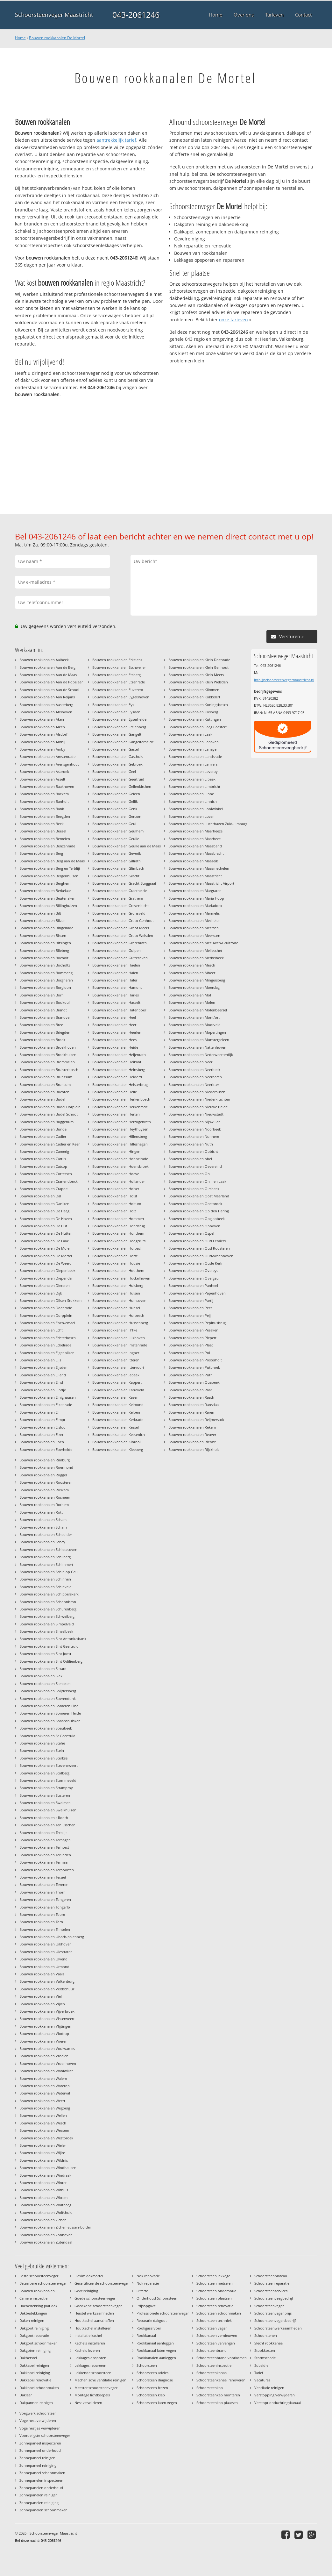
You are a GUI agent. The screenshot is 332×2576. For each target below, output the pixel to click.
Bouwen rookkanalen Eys (113, 704)
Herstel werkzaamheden (94, 2313)
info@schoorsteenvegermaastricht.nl (284, 679)
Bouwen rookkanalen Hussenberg (120, 1322)
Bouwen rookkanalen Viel (40, 1996)
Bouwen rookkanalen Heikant (116, 1062)
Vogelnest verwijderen (37, 2420)
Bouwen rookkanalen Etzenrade (118, 682)
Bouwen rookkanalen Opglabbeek (196, 1218)
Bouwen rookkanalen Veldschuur (46, 1989)
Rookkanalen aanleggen (156, 2357)
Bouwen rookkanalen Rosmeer (44, 1497)
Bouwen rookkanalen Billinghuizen (48, 905)
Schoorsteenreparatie (271, 2283)
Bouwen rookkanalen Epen (41, 1441)
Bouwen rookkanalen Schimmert (46, 1564)
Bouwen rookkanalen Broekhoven (47, 1047)
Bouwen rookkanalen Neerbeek (194, 1069)
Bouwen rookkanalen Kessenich (118, 1434)
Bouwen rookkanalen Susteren (44, 1795)
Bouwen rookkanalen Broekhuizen (47, 1054)
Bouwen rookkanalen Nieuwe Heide (198, 1106)
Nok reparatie (148, 2283)
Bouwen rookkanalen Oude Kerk (195, 1263)
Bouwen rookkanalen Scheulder (45, 1534)
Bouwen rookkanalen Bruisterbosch (48, 1069)
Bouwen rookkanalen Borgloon (45, 987)
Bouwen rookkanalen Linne (191, 793)
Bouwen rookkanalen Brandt (43, 1010)
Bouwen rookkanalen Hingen (116, 1151)
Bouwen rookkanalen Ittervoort (118, 1367)
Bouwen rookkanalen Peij (189, 1315)
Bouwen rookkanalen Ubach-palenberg (51, 1936)
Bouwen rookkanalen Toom (42, 1914)
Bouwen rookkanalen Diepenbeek (47, 1270)
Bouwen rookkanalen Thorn (42, 1892)
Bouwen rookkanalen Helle (114, 1091)
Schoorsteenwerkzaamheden (278, 2328)
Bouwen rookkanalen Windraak (45, 2175)
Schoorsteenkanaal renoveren (220, 2380)
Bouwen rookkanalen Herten (116, 1114)
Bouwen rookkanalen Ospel (191, 1233)
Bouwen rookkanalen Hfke (114, 1330)
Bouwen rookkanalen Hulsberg (117, 1285)
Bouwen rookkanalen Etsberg (116, 674)
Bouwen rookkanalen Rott (41, 1512)
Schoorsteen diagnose (155, 2380)
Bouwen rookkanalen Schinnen (45, 1579)
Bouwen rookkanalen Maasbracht (196, 853)
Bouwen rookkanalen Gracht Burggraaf (124, 883)
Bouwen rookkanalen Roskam (44, 1490)
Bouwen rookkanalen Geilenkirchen (121, 786)
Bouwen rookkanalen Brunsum (45, 1084)
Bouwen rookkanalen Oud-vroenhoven (200, 1255)
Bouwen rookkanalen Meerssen (194, 935)
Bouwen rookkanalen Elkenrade (45, 1404)
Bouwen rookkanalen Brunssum (45, 1076)
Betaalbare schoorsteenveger (43, 2283)
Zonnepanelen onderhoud (41, 2487)
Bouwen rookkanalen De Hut (43, 1226)
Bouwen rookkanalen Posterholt (195, 1360)
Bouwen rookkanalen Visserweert (46, 2018)
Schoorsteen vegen (212, 2328)
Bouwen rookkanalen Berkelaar (45, 890)
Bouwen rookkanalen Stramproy (46, 1787)
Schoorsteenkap (209, 2387)
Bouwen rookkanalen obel (190, 1158)
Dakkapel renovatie (35, 2380)
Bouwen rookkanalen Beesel (42, 831)
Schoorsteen (147, 2365)
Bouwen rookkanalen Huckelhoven (121, 1278)
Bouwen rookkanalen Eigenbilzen (46, 1352)
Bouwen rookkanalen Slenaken (45, 1683)
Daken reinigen (31, 2320)
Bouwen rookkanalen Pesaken (193, 1330)
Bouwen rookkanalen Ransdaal (194, 1404)
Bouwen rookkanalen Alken (42, 726)
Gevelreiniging (86, 2290)
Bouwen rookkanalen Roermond (46, 1467)
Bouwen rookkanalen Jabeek (115, 1375)
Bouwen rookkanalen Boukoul (44, 1002)
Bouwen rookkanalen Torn (41, 1921)
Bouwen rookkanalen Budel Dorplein (50, 1106)
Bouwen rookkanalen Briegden (44, 1032)
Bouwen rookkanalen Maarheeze (195, 831)
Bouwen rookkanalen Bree (41, 1024)
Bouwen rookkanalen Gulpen (116, 950)
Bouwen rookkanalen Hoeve (115, 1173)
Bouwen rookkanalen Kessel (115, 1427)
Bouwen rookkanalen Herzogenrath (121, 1121)
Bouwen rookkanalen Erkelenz (117, 659)
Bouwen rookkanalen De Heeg (44, 1211)
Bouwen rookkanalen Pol (189, 1352)
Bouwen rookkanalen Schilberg (45, 1556)
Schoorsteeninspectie (213, 2365)
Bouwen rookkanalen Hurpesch (118, 1315)
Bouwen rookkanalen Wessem (44, 2130)
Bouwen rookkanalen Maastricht (195, 876)
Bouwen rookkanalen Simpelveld (46, 1624)
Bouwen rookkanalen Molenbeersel (197, 1010)
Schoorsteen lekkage (213, 2275)
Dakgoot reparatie (34, 2335)
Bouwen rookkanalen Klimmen (193, 689)
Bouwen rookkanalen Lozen (191, 816)
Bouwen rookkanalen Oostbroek (195, 1203)
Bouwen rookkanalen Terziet (42, 1877)
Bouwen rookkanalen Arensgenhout (49, 764)
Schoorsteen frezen (152, 2387)
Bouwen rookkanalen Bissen (42, 935)
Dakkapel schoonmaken (39, 2387)
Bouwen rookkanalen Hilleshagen (120, 1144)
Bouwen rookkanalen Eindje (42, 1390)
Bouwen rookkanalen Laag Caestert (197, 726)
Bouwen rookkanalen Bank (41, 808)
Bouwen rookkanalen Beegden (44, 816)
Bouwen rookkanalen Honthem (118, 1233)
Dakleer (25, 2395)
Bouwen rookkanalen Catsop (43, 1166)
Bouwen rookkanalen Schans (43, 1519)
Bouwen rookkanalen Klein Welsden (198, 682)
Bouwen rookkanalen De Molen (45, 1248)
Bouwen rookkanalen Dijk (40, 1293)
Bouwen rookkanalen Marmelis (194, 913)
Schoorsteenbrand (211, 2350)
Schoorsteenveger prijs (273, 2313)
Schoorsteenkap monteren (218, 2395)
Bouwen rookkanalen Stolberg (44, 1773)
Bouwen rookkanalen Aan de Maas (48, 674)
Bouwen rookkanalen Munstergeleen (198, 1039)
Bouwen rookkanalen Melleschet (195, 950)
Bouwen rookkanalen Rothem (44, 1504)
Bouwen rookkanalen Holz (114, 1211)
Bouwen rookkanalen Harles (115, 995)
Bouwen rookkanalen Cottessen (45, 1173)
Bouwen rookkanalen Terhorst (44, 1847)
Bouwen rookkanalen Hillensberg (119, 1136)
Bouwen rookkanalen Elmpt (42, 1419)
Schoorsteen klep (151, 2395)
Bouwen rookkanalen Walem (43, 2078)
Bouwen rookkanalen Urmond (44, 1966)
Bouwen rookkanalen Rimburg (44, 1460)
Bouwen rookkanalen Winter (43, 2182)
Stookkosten (264, 2350)
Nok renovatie (148, 2275)
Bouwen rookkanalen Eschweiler (119, 667)
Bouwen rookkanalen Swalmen (45, 1802)
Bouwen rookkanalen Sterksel (43, 1758)
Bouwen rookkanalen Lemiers (192, 764)
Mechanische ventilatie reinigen (100, 2380)
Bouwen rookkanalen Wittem (43, 2197)
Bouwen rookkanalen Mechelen (194, 920)
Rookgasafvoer (149, 2328)
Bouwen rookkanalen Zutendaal (45, 2242)
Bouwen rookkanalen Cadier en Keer (49, 1144)
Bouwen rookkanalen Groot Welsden (122, 935)
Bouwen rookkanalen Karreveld (118, 1390)
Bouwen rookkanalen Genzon (116, 816)
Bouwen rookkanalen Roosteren (46, 1482)
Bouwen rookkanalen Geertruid (118, 779)
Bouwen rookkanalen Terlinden (45, 1854)
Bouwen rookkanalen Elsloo (42, 1427)
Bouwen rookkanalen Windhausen (47, 2167)
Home (20, 37)
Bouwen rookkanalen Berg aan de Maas (52, 861)
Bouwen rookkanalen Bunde (43, 1129)
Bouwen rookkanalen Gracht (115, 876)
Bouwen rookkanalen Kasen (115, 1397)
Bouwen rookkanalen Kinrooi (116, 1441)
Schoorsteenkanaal (212, 2372)
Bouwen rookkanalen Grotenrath (119, 942)
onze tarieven (233, 320)
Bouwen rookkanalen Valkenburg (46, 1981)
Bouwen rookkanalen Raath (191, 1397)
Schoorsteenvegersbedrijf (275, 2320)
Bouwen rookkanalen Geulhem (118, 831)
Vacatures (262, 2380)
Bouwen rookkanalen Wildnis (43, 2160)
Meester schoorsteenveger (95, 2387)
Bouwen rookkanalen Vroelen (43, 2055)
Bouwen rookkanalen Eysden (116, 712)
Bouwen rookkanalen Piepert (192, 1337)
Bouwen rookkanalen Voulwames (47, 2048)
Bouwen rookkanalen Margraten (195, 890)
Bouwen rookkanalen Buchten (44, 1091)
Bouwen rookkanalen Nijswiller (194, 1121)
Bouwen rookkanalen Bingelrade (46, 927)
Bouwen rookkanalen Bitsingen (45, 942)
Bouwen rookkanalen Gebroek (117, 764)
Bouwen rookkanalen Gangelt (116, 734)
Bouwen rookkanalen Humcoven (119, 1300)
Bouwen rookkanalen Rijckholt (193, 1449)
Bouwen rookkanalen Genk (114, 808)
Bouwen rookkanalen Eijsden (43, 1367)
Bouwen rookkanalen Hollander (118, 1181)
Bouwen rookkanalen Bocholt (43, 957)
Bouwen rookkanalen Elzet (41, 1434)
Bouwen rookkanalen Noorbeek (194, 1129)
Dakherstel (28, 2357)
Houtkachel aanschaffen (94, 2320)
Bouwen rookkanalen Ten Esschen (47, 1825)
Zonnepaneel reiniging (37, 2465)
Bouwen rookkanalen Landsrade (195, 756)
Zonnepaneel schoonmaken (42, 2472)
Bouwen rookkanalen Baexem (44, 793)
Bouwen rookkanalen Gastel (115, 749)
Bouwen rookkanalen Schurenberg (47, 1609)
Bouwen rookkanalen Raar (190, 1390)
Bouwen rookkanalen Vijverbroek (46, 2011)
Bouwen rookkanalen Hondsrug (118, 1226)
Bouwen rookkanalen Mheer (191, 972)
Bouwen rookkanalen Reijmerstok (196, 1419)
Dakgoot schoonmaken (38, 2343)
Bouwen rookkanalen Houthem (118, 1270)
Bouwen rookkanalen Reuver (192, 1434)
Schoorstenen (265, 2335)
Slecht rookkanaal (269, 2343)
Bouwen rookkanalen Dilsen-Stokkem (50, 1300)
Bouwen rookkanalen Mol (189, 995)
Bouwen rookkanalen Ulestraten (46, 1951)
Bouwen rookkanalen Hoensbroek (120, 1166)
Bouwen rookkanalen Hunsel (116, 1307)
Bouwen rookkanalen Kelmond (118, 1404)
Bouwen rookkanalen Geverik (116, 853)
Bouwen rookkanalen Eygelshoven (120, 697)
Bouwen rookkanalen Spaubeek (45, 1728)
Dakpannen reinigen (36, 2402)
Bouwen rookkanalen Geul (114, 823)
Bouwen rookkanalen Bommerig (46, 972)
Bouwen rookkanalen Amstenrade (47, 756)
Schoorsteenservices (270, 2290)
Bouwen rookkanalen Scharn (43, 1527)
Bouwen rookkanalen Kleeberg (117, 1449)
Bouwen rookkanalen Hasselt (116, 1002)
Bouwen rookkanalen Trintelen (44, 1929)
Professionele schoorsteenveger (163, 2313)
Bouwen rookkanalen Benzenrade (47, 846)
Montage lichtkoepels (92, 2395)
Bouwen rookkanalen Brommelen (47, 1062)
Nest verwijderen (88, 2402)
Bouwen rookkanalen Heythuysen (120, 1129)
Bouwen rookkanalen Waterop (44, 2085)
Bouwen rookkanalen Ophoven (194, 1226)
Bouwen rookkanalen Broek (42, 1039)
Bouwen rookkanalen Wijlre (42, 2152)
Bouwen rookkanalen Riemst (192, 1441)
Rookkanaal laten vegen (156, 2350)
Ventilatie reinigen (269, 2387)
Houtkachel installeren (92, 2328)
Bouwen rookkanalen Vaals (41, 1974)
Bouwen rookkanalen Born (41, 995)
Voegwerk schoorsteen (38, 2413)
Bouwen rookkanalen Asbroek (44, 771)
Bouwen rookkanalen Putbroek (194, 1367)
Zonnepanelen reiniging (39, 2502)
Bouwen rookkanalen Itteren (115, 1360)
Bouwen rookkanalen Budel (42, 1099)
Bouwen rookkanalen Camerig (44, 1151)
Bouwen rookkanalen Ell (39, 1412)
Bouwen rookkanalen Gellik (115, 801)
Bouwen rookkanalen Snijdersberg (47, 1690)
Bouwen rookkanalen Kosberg (193, 712)
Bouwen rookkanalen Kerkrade (117, 1419)
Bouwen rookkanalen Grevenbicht (120, 905)
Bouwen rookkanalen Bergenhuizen (48, 876)
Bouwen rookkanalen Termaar (44, 1862)
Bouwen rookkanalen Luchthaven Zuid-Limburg (207, 823)
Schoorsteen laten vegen (157, 2402)
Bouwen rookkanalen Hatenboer (119, 1010)
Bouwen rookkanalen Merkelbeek (196, 957)
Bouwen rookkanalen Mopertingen (197, 1032)
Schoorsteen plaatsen (214, 2298)
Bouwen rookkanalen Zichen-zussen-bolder (55, 2227)
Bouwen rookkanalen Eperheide (45, 1449)
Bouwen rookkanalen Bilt (40, 913)
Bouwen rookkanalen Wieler (42, 2145)
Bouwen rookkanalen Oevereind (195, 1166)
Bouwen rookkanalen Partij (190, 1300)
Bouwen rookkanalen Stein (41, 1750)
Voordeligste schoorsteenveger (44, 2435)
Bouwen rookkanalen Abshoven (45, 712)
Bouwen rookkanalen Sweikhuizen (47, 1810)
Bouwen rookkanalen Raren (191, 1412)
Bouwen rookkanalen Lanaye (192, 749)
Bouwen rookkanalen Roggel (43, 1475)
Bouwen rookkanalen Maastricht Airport (201, 883)
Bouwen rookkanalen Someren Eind (49, 1705)
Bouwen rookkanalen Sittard (43, 1668)
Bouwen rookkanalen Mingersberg (196, 980)
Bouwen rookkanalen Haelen (116, 965)
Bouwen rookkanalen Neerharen (195, 1076)
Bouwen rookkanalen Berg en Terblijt (49, 868)
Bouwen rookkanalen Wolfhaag (45, 2204)
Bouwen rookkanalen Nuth (190, 1144)
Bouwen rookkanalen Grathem (117, 898)
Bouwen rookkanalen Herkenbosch (121, 1099)
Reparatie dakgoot (152, 2320)
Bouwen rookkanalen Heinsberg (118, 1069)
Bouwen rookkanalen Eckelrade (45, 1345)
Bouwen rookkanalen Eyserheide (119, 719)
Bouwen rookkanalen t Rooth (43, 1817)
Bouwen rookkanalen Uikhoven (45, 1944)
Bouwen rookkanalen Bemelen (44, 838)
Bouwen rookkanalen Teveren (43, 1884)
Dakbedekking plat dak (38, 2305)
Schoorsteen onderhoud (216, 2290)
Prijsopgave (146, 2305)
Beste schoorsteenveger (38, 2275)
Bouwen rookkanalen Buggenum (46, 1121)
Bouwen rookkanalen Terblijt (43, 1832)
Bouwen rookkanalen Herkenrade (120, 1106)
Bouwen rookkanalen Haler (114, 980)
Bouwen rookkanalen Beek (41, 823)
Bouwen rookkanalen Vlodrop (44, 2033)
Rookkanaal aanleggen (155, 2343)
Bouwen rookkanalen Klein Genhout (198, 667)
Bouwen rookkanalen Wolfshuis (45, 2212)
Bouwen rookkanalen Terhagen (45, 1839)
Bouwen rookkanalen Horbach (117, 1248)
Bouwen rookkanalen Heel (114, 1017)
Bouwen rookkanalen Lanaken (193, 741)
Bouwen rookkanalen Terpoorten (46, 1869)
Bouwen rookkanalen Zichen (43, 2219)
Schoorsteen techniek (214, 2320)
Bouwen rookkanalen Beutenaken (47, 898)
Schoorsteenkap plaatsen (217, 2402)
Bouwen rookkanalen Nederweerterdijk (200, 1054)
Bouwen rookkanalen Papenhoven (197, 1293)
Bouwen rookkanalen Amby (42, 749)
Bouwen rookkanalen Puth (190, 1375)
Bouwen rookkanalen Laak (190, 734)
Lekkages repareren (90, 2365)
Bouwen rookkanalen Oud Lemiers (197, 1240)
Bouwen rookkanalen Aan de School (49, 689)
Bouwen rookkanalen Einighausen (47, 1397)
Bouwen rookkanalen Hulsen (116, 1293)
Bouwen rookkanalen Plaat (190, 1345)
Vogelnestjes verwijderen (39, 2428)
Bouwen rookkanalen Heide (115, 1047)
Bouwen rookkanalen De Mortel (57, 37)
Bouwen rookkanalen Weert (42, 2100)
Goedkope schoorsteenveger (98, 2305)
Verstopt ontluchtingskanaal (277, 2402)
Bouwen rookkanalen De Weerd (45, 1263)
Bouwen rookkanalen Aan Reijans (47, 697)
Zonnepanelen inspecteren (41, 2480)
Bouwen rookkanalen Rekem (192, 1427)
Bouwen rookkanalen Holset (115, 1188)
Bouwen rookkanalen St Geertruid (47, 1735)
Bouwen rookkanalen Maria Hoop (196, 898)
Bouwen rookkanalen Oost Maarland (198, 1196)
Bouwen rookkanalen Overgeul (194, 1278)
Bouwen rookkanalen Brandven (45, 1017)
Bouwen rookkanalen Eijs (40, 1360)
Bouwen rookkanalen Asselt (42, 779)
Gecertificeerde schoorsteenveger (101, 2283)
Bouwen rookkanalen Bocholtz (44, 965)
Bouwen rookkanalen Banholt (44, 801)
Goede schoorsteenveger (94, 2298)
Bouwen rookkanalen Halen (115, 972)
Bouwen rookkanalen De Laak (44, 1240)
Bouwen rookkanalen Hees (114, 1039)
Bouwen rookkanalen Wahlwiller (46, 2070)
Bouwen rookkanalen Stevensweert (48, 1765)
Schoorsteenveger (269, 2305)
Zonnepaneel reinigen (37, 2457)
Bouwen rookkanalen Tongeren (45, 1899)
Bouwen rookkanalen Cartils (42, 1158)
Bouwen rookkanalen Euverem (117, 689)
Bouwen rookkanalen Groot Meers (120, 927)
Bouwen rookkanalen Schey (42, 1541)
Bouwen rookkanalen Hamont (117, 987)
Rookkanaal (146, 2335)
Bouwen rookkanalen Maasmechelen (198, 868)
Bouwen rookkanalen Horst (115, 1255)
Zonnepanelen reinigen (38, 2495)
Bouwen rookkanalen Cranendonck (48, 1181)
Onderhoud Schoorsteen (157, 2298)
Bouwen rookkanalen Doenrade (45, 1307)
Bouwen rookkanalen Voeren (43, 2041)
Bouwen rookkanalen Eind (41, 1382)
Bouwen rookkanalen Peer (190, 1307)
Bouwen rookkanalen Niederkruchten (199, 1099)
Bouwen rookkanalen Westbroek (46, 2138)
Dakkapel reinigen (34, 2365)
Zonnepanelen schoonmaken (43, 2510)
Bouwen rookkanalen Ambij (42, 741)
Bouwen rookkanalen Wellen (43, 2115)
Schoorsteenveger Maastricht (54, 14)
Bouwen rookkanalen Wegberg (44, 2108)
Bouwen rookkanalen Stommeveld (47, 1780)
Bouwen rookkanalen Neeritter (193, 1084)
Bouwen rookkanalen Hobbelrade (120, 1158)
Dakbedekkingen (33, 2313)
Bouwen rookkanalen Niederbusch (196, 1091)
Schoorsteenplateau (270, 2275)
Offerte (142, 2290)
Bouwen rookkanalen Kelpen (116, 1412)
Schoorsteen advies (152, 2372)
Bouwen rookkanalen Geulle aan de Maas (126, 846)
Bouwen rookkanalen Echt (41, 1330)
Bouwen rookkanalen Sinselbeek (46, 1631)
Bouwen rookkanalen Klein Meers (196, 674)
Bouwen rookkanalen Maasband (195, 846)
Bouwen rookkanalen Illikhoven (118, 1337)
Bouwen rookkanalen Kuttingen (194, 719)
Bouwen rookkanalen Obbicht (193, 1151)
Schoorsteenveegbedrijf (273, 2298)
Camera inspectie (33, 2298)
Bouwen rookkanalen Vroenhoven (47, 2063)
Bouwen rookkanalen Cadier (42, 1136)
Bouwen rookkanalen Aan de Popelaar (51, 682)
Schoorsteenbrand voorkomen (221, 2357)
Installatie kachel (88, 2335)
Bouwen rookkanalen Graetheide (119, 890)
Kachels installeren (89, 2343)
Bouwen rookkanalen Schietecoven (48, 1549)
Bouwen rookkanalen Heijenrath (119, 1054)
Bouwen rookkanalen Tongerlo (44, 1907)
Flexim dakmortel (88, 2275)
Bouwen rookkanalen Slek (40, 1675)
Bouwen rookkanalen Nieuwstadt (195, 1114)
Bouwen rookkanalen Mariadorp (195, 905)
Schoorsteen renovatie (214, 2305)
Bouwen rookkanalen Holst (114, 1196)
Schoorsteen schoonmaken (218, 2313)
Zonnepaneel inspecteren (40, 2443)
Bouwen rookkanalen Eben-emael (47, 1322)
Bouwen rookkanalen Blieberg (44, 950)
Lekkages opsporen (90, 2357)
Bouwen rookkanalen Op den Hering (198, 1211)
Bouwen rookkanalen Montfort (194, 1017)
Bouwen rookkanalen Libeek (191, 779)
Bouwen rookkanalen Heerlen (116, 1032)
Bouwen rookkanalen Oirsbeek (193, 1188)
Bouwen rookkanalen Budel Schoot (48, 1114)
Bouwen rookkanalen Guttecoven (120, 957)
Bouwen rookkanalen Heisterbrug (120, 1084)
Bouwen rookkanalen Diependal (46, 1278)
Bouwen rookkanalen (37, 2290)
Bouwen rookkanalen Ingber (115, 1352)
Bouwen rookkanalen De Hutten (46, 1233)
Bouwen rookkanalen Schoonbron (47, 1601)
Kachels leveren (87, 2350)
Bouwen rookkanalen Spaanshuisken (50, 1720)
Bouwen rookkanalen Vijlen (42, 2004)
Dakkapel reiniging (34, 2372)
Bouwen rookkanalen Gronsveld (118, 913)
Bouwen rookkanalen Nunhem (193, 1136)
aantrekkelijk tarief (116, 140)
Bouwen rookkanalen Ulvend (43, 1959)
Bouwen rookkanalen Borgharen (46, 980)
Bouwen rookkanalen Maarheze (194, 838)
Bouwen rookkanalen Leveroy (193, 771)
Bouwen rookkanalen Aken (41, 719)
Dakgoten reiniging (35, 2350)
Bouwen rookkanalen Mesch (191, 965)
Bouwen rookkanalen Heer (114, 1024)
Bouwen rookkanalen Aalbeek (44, 659)
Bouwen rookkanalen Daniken (44, 1203)
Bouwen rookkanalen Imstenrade (119, 1345)
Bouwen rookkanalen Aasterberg (46, 704)
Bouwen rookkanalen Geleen (116, 793)
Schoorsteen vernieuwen (216, 2335)
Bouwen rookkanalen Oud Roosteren (199, 1248)
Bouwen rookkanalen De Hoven (45, 1218)
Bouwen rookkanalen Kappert (117, 1382)
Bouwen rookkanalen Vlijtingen (45, 2026)
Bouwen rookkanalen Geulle (115, 838)
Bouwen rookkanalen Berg (41, 853)
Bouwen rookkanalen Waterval (44, 2093)
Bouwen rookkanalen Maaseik (193, 861)
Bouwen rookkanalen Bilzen (42, 920)
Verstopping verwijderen (274, 2395)
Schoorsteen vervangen (215, 2343)
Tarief (258, 2372)
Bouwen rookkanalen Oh (190, 1173)
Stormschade (265, 2357)
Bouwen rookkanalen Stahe (42, 1743)
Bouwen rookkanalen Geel (114, 771)
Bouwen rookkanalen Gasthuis (117, 756)
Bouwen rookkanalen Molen (191, 1002)
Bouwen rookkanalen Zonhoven (46, 2234)
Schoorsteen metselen (214, 2283)
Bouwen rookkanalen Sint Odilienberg (50, 1661)
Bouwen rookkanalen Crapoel (43, 1188)
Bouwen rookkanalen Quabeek (194, 1382)
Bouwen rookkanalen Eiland (42, 1375)
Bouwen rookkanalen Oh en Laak (197, 1181)
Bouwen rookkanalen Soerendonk (47, 1698)
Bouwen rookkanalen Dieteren (44, 1285)
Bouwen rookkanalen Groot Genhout (123, 920)
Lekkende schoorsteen (92, 2372)
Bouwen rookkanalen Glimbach (118, 868)
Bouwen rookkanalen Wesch (42, 2123)
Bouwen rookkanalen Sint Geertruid (49, 1646)
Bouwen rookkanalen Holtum (116, 1203)
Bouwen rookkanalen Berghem (44, 883)
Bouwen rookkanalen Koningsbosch (198, 704)
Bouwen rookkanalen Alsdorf (43, 734)
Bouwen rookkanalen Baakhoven (46, 786)
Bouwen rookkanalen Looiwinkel (195, 808)
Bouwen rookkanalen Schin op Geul (49, 1571)
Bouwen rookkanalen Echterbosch (47, 1337)
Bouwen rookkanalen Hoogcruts (118, 1240)
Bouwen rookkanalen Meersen (193, 927)
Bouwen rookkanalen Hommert (118, 1218)
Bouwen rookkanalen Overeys (193, 1270)
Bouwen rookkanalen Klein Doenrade (199, 659)
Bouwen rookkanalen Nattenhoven (197, 1047)
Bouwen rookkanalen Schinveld (45, 1586)
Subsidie (261, 2365)
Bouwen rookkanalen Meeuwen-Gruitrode (203, 942)
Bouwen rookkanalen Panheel (193, 1285)
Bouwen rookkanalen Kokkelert (194, 697)
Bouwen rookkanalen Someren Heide (50, 1713)
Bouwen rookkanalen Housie (116, 1263)
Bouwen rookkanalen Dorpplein (45, 1315)
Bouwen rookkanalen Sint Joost (45, 1653)
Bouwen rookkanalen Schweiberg (46, 1616)
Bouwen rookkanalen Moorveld (194, 1024)
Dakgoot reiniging (34, 2328)
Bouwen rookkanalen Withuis (43, 2189)
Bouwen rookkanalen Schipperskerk (49, 1594)
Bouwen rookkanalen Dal (40, 1196)
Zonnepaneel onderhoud (40, 2450)
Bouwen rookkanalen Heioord (117, 1076)
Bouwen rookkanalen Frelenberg (119, 726)
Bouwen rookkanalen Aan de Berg (47, 667)
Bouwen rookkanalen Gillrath (116, 861)
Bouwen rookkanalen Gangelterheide (123, 741)
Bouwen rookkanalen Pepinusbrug (197, 1322)
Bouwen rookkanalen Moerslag (194, 987)
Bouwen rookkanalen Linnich (192, 801)
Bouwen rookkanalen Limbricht (194, 786)
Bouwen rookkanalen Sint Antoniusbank (52, 1638)
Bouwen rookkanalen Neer (190, 1062)
